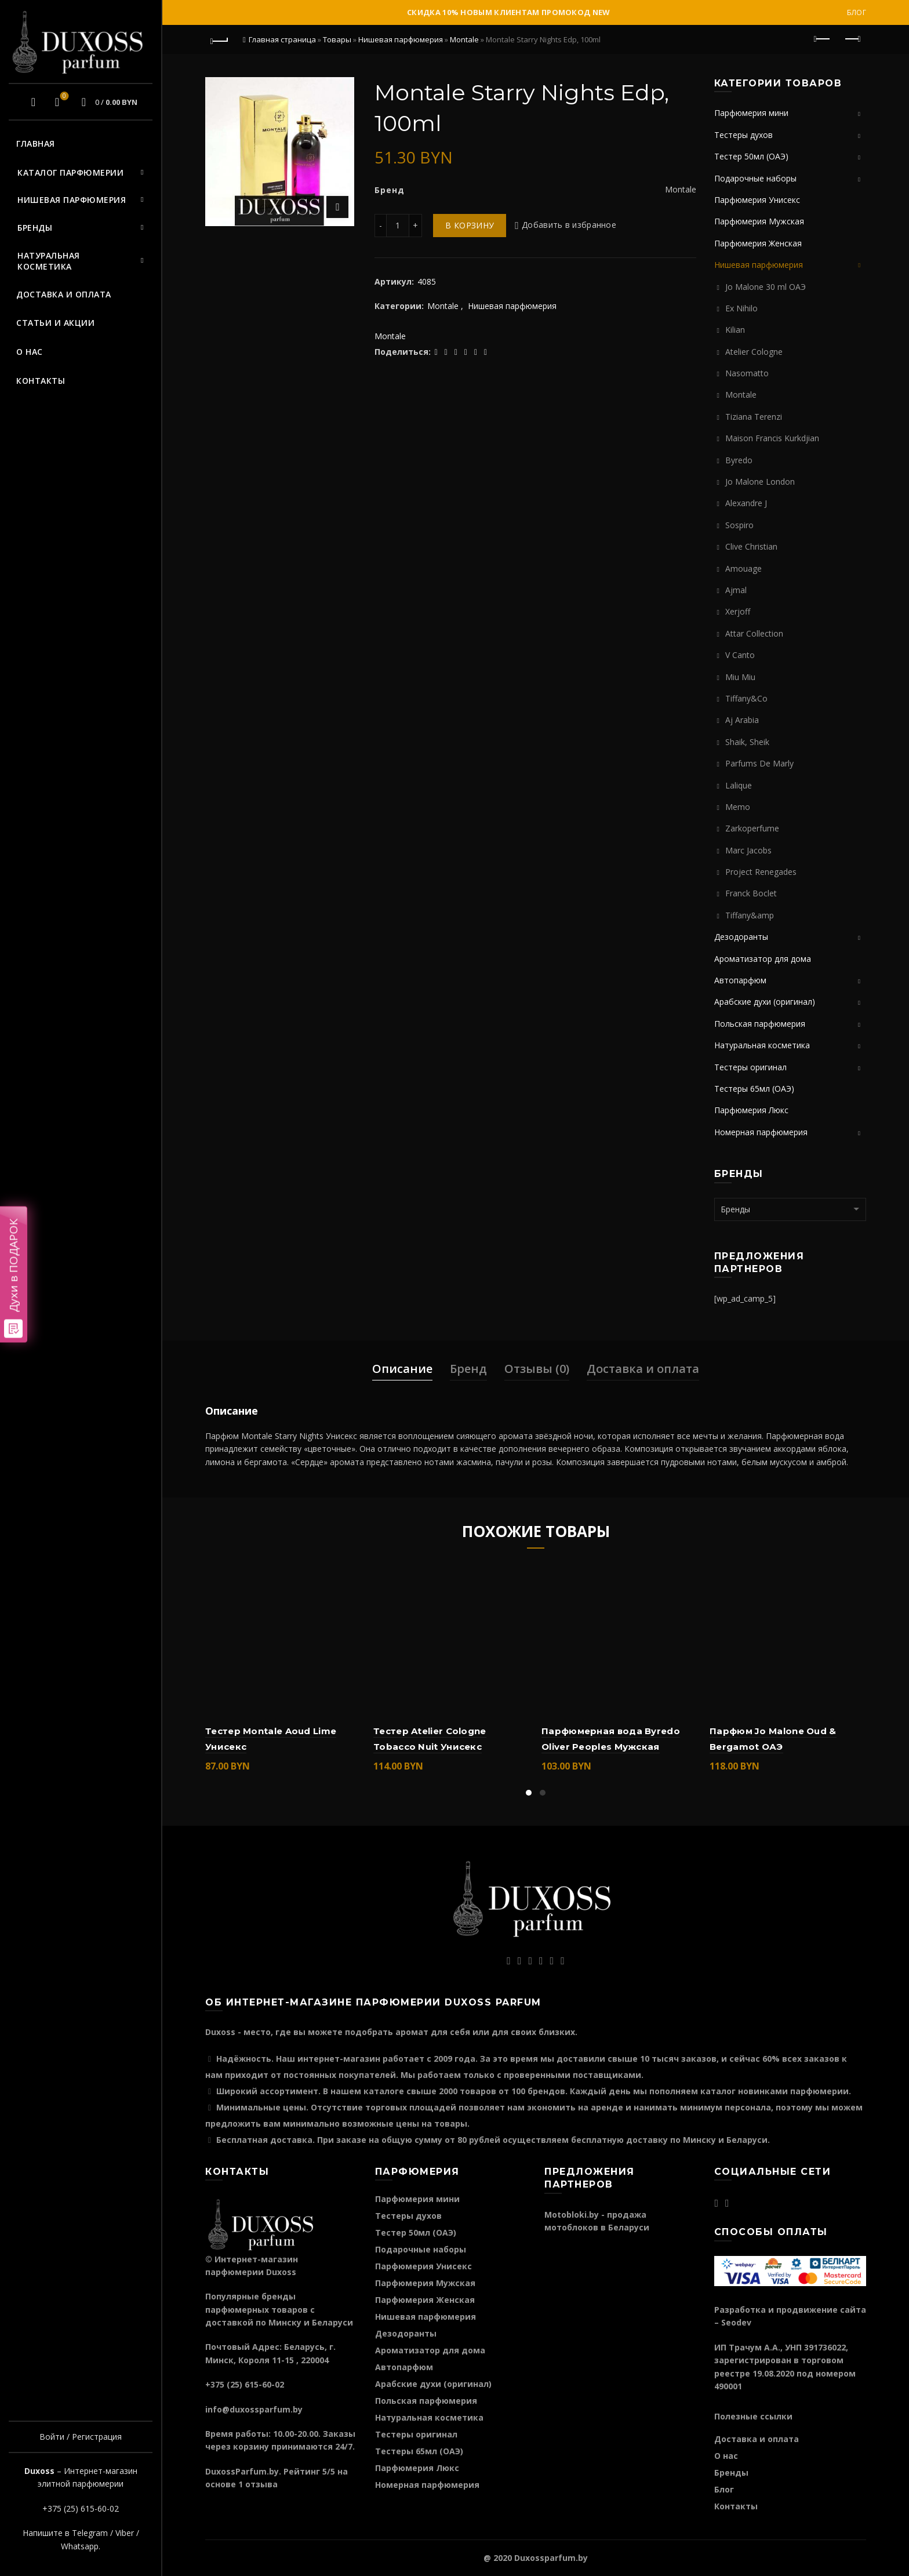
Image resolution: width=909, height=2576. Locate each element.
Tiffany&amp (749, 915)
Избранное (63, 96)
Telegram (90, 2532)
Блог (856, 12)
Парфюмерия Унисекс (757, 199)
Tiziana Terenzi (753, 416)
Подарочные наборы (755, 178)
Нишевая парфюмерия (71, 199)
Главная (35, 143)
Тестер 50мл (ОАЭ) (751, 156)
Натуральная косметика (48, 261)
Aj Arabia (742, 719)
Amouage (743, 568)
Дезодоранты (741, 936)
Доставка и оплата (63, 294)
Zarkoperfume (752, 828)
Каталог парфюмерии (70, 172)
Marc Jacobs (748, 850)
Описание (402, 1368)
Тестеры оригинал (750, 1067)
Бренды (34, 227)
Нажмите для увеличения (337, 207)
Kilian (735, 329)
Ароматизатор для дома (762, 958)
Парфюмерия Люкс (751, 1110)
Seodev (736, 2322)
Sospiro (739, 525)
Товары (337, 39)
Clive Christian (751, 546)
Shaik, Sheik (747, 741)
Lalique (738, 785)
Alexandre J (746, 502)
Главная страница (282, 39)
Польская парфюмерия (759, 1023)
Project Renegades (761, 871)
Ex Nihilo (741, 308)
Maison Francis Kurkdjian (772, 438)
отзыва (261, 2484)
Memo (737, 806)
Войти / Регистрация (80, 2436)
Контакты (40, 380)
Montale (464, 39)
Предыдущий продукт (823, 38)
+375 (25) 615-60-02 (80, 2508)
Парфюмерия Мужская (759, 221)
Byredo (738, 460)
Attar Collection (754, 633)
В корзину (469, 225)
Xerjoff (737, 611)
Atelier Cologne (754, 351)
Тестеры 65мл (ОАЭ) (754, 1088)
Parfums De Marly (759, 763)
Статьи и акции (55, 322)
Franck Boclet (751, 893)
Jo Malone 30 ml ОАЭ (765, 286)
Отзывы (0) (536, 1368)
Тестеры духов (743, 134)
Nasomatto (747, 373)
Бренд (468, 1368)
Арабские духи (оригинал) (764, 1001)
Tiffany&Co (746, 698)
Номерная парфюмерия (761, 1132)
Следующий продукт (852, 38)
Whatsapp (80, 2546)
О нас (29, 351)
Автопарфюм (740, 980)
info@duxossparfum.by (254, 2409)
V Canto (740, 654)
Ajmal (736, 589)
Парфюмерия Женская (758, 243)
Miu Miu (740, 676)
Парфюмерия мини (751, 112)
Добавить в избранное (569, 225)
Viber (124, 2532)
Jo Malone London (760, 481)
